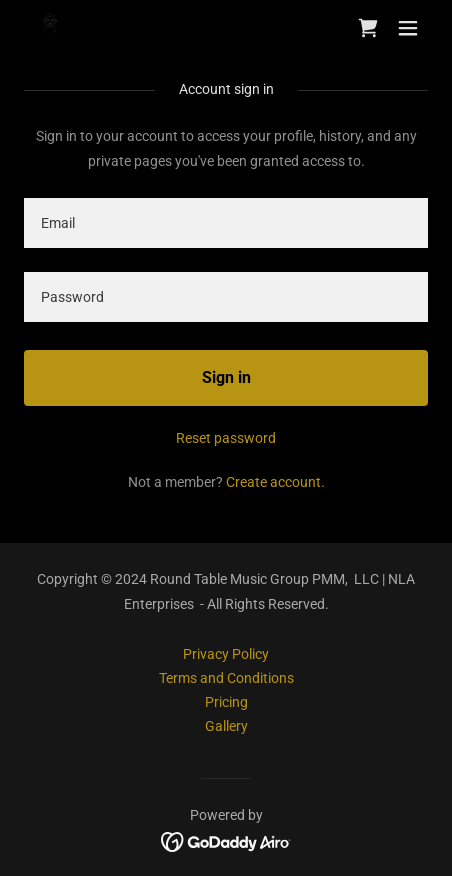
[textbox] (226, 223)
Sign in (226, 377)
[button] (408, 28)
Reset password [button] (226, 438)
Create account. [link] (275, 482)
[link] (50, 28)
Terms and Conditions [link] (226, 678)
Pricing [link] (226, 702)
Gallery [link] (226, 726)
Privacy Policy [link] (226, 654)
